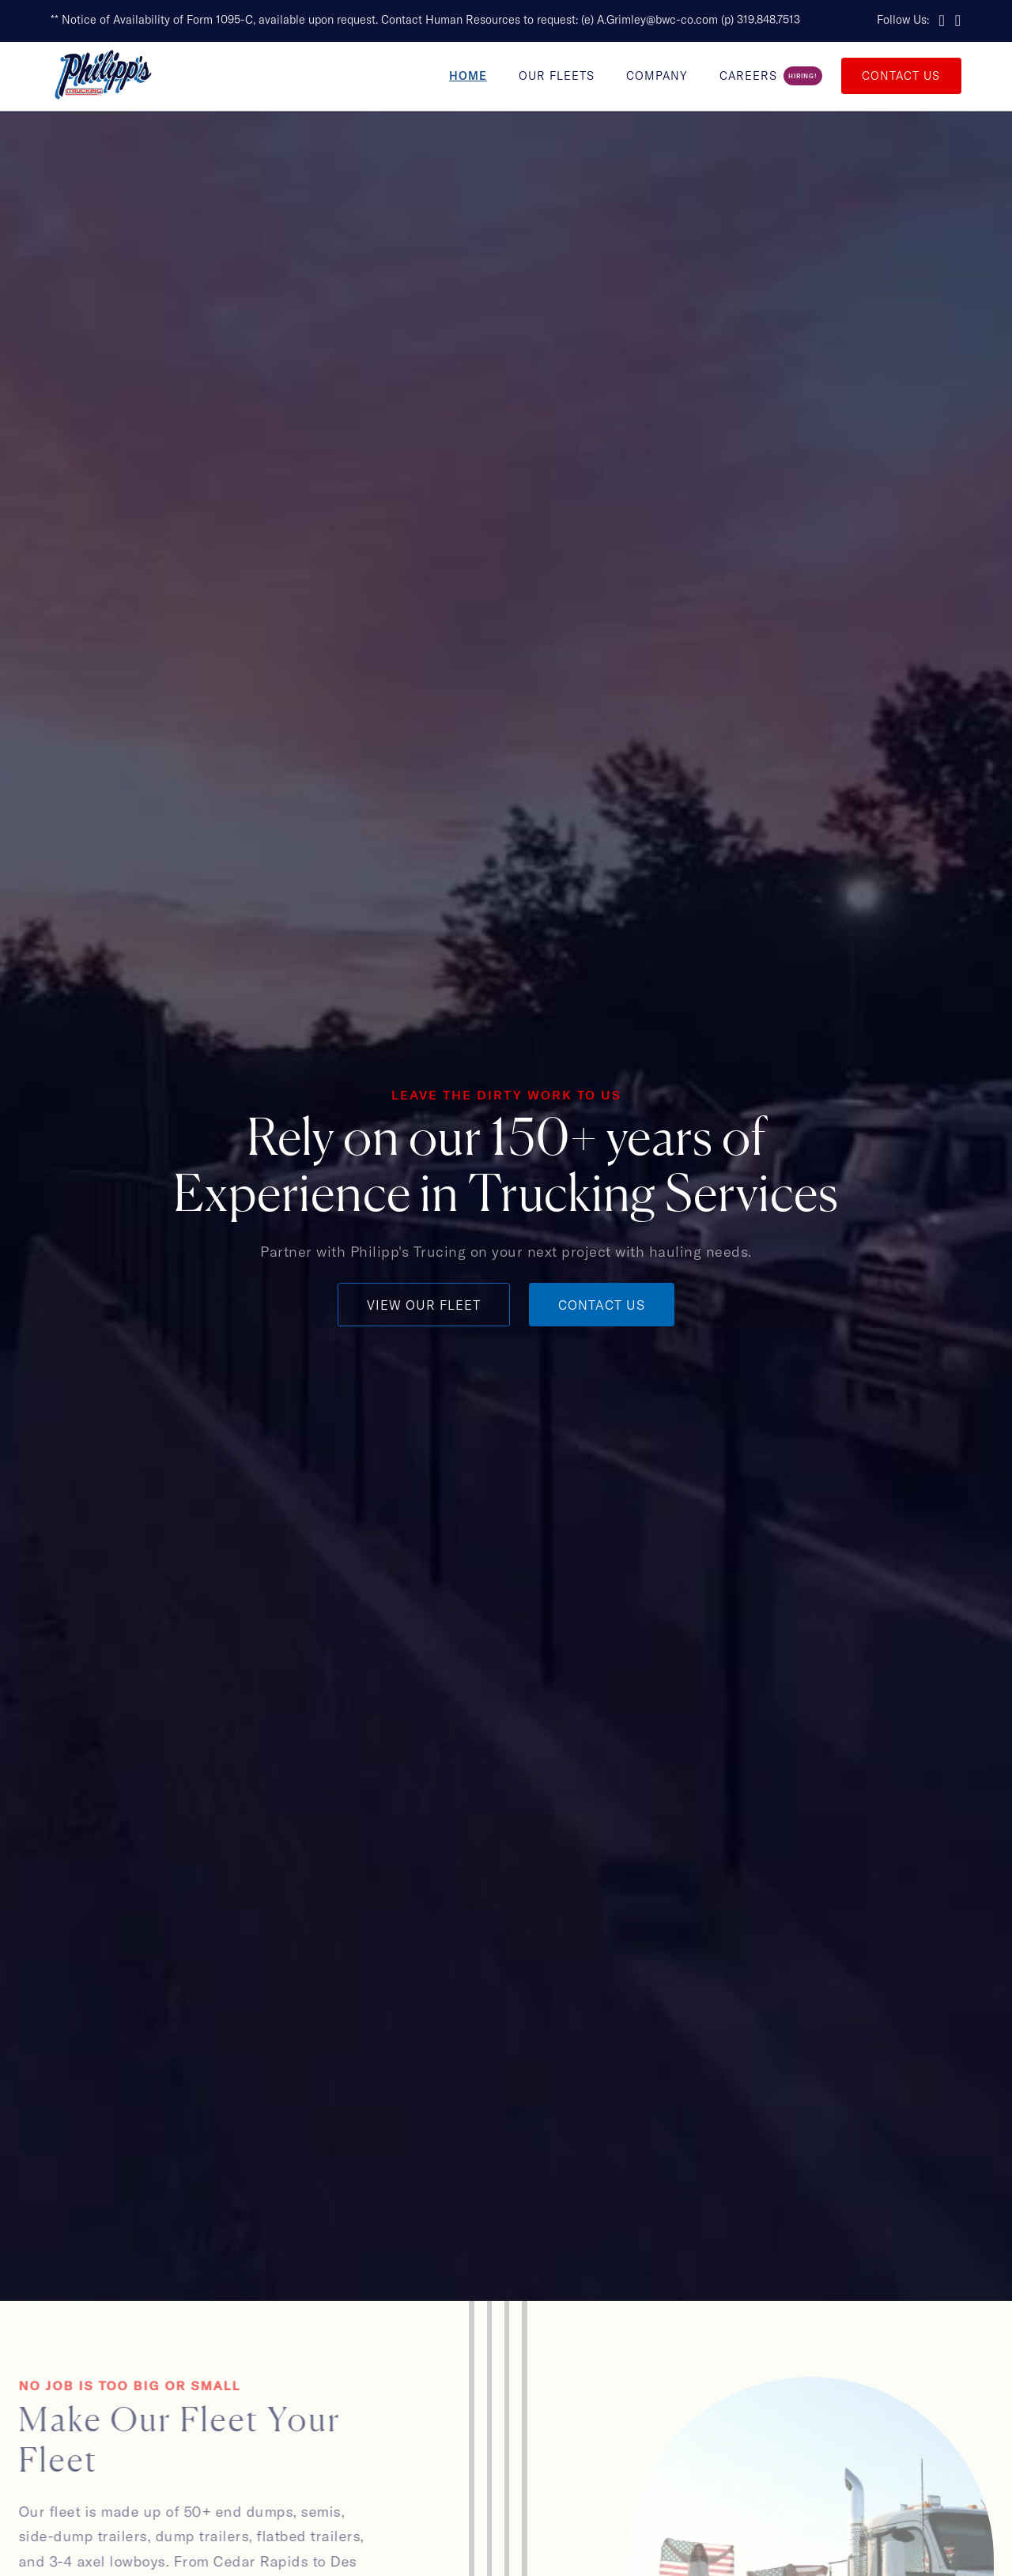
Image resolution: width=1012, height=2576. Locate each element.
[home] (103, 75)
